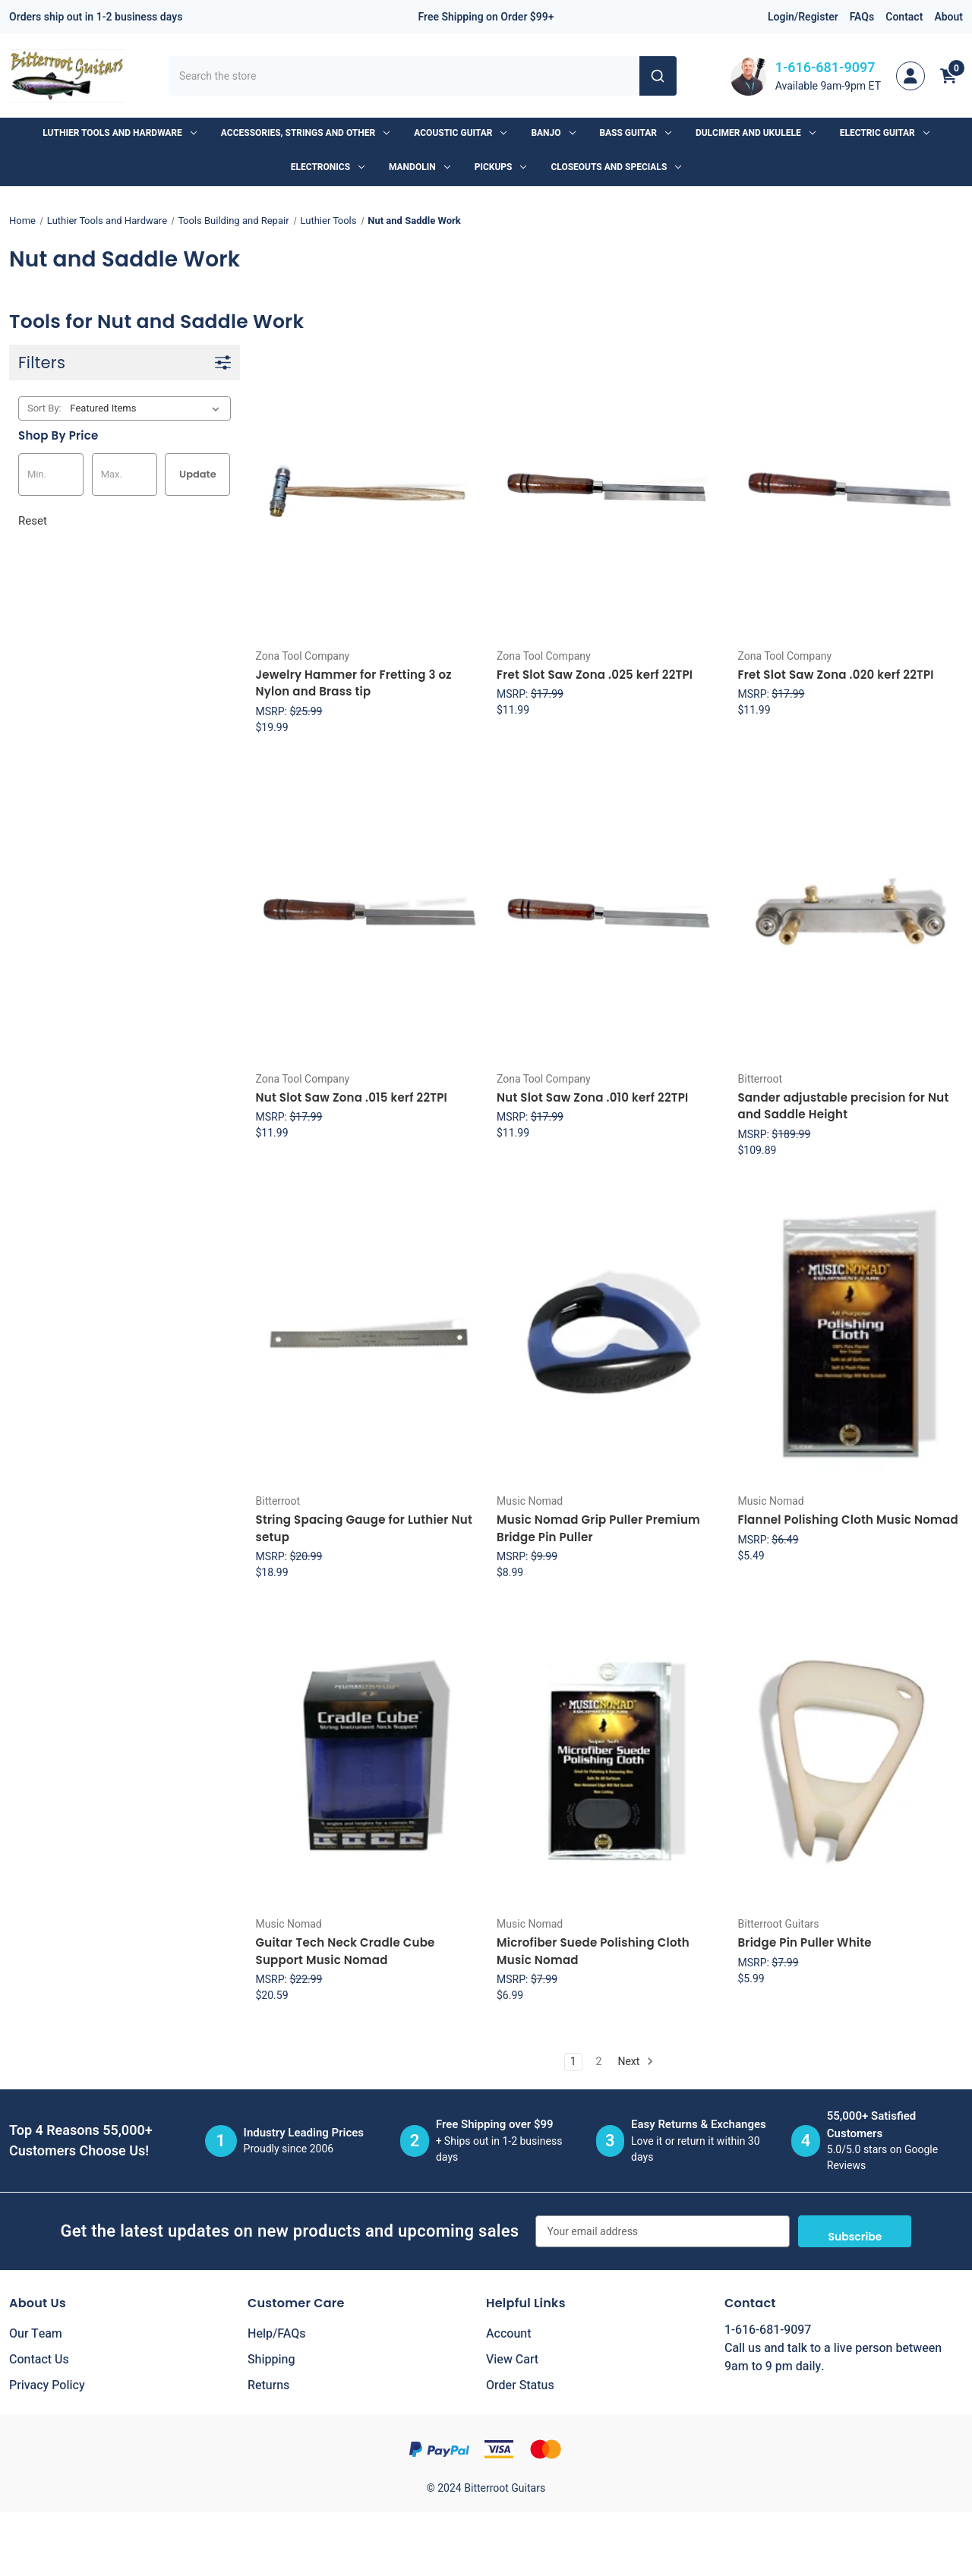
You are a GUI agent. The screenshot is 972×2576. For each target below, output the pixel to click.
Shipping (271, 2360)
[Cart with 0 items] (948, 75)
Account (508, 2334)
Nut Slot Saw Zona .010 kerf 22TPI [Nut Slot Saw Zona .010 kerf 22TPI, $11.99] (593, 1097)
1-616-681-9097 (825, 68)
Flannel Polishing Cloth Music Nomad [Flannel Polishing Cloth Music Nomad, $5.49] (847, 1520)
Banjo (553, 133)
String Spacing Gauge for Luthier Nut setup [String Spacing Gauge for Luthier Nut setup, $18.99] (364, 1528)
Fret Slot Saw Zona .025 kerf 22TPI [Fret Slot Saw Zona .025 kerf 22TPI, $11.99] (595, 675)
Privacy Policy (47, 2385)
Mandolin (419, 167)
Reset (32, 520)
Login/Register (803, 17)
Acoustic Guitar (460, 133)
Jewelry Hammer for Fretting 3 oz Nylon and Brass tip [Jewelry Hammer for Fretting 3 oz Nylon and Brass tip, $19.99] (354, 683)
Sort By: (44, 408)
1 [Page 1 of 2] (573, 2062)
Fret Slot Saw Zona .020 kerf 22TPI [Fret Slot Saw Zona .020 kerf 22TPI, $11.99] (835, 675)
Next (635, 2062)
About (948, 17)
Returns (268, 2385)
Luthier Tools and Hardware (119, 133)
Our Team (35, 2334)
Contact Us (39, 2360)
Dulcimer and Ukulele (756, 133)
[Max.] (124, 474)
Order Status (520, 2385)
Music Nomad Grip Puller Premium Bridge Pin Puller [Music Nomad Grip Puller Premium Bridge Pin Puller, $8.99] (598, 1528)
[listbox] (148, 408)
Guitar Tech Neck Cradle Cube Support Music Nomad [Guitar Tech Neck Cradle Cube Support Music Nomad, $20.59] (345, 1951)
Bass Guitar (635, 133)
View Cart (512, 2360)
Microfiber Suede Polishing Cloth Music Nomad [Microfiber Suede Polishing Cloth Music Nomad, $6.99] (593, 1951)
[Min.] (51, 474)
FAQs (862, 17)
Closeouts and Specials (616, 167)
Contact (904, 17)
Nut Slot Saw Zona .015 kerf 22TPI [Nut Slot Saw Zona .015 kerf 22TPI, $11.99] (351, 1097)
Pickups (501, 167)
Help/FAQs (277, 2334)
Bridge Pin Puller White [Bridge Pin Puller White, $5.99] (804, 1942)
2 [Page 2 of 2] (599, 2062)
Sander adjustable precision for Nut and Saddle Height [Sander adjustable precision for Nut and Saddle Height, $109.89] (842, 1106)
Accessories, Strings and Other (305, 133)
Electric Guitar (884, 133)
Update (197, 474)
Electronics (327, 167)
